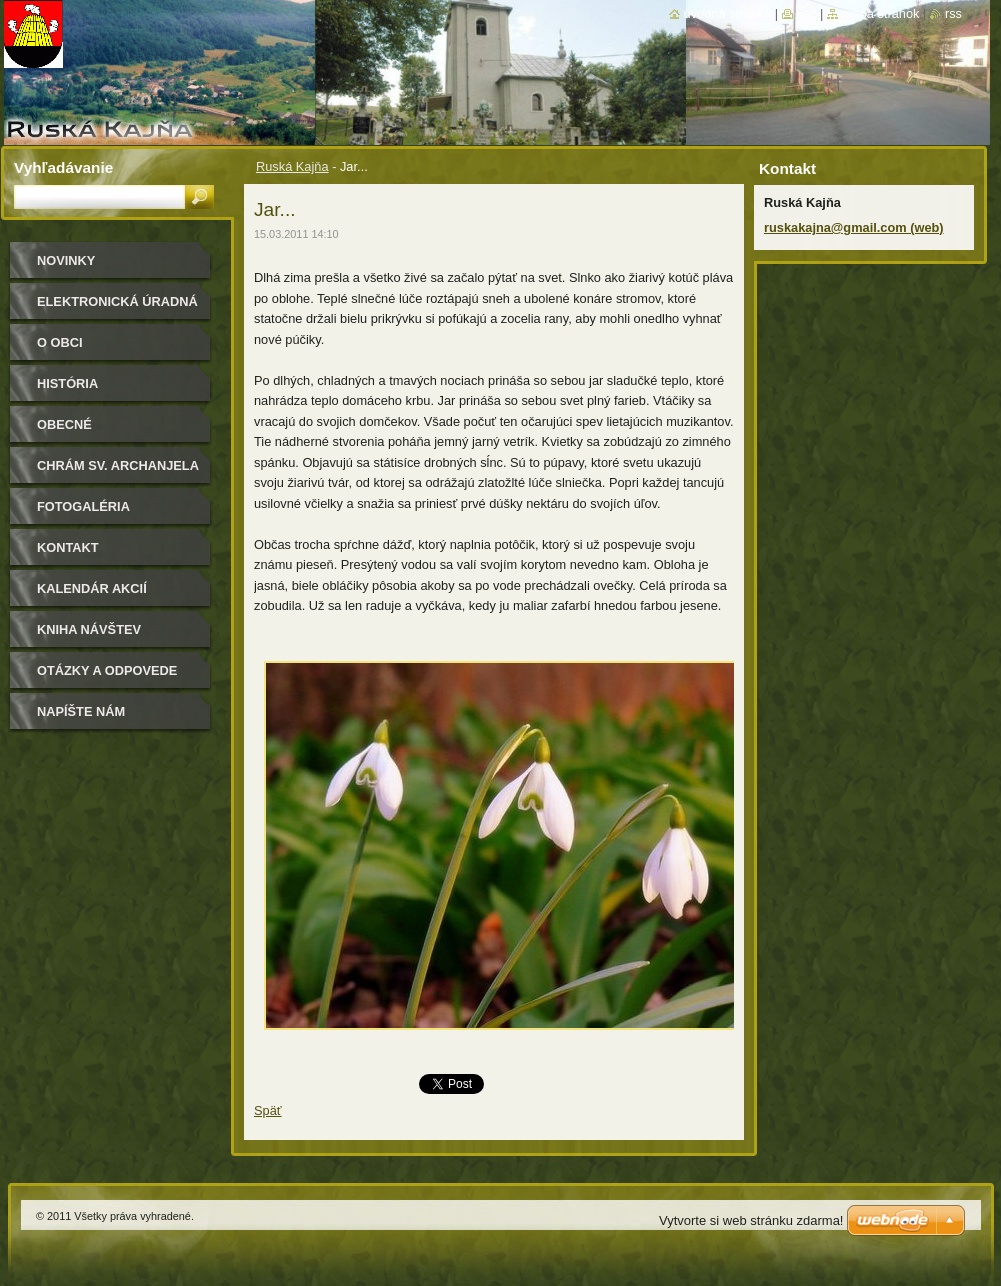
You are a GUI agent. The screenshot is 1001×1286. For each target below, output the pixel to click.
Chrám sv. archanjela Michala (118, 472)
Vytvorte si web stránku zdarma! (751, 1220)
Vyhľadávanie (63, 167)
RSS (953, 13)
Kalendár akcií (92, 588)
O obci (60, 342)
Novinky (66, 260)
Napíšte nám (81, 711)
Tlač (807, 13)
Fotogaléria (83, 506)
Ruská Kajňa (292, 166)
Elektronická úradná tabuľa (117, 308)
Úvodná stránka (728, 13)
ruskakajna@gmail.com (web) (854, 227)
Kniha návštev (89, 629)
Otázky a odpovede (107, 670)
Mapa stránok (881, 13)
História (67, 383)
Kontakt (68, 547)
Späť (268, 1110)
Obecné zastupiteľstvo (94, 431)
